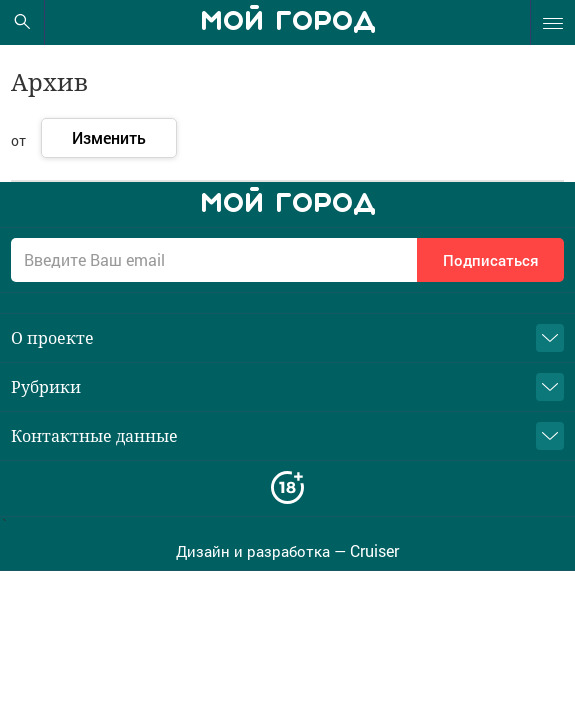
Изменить (109, 137)
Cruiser (374, 551)
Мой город (288, 22)
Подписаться (491, 260)
